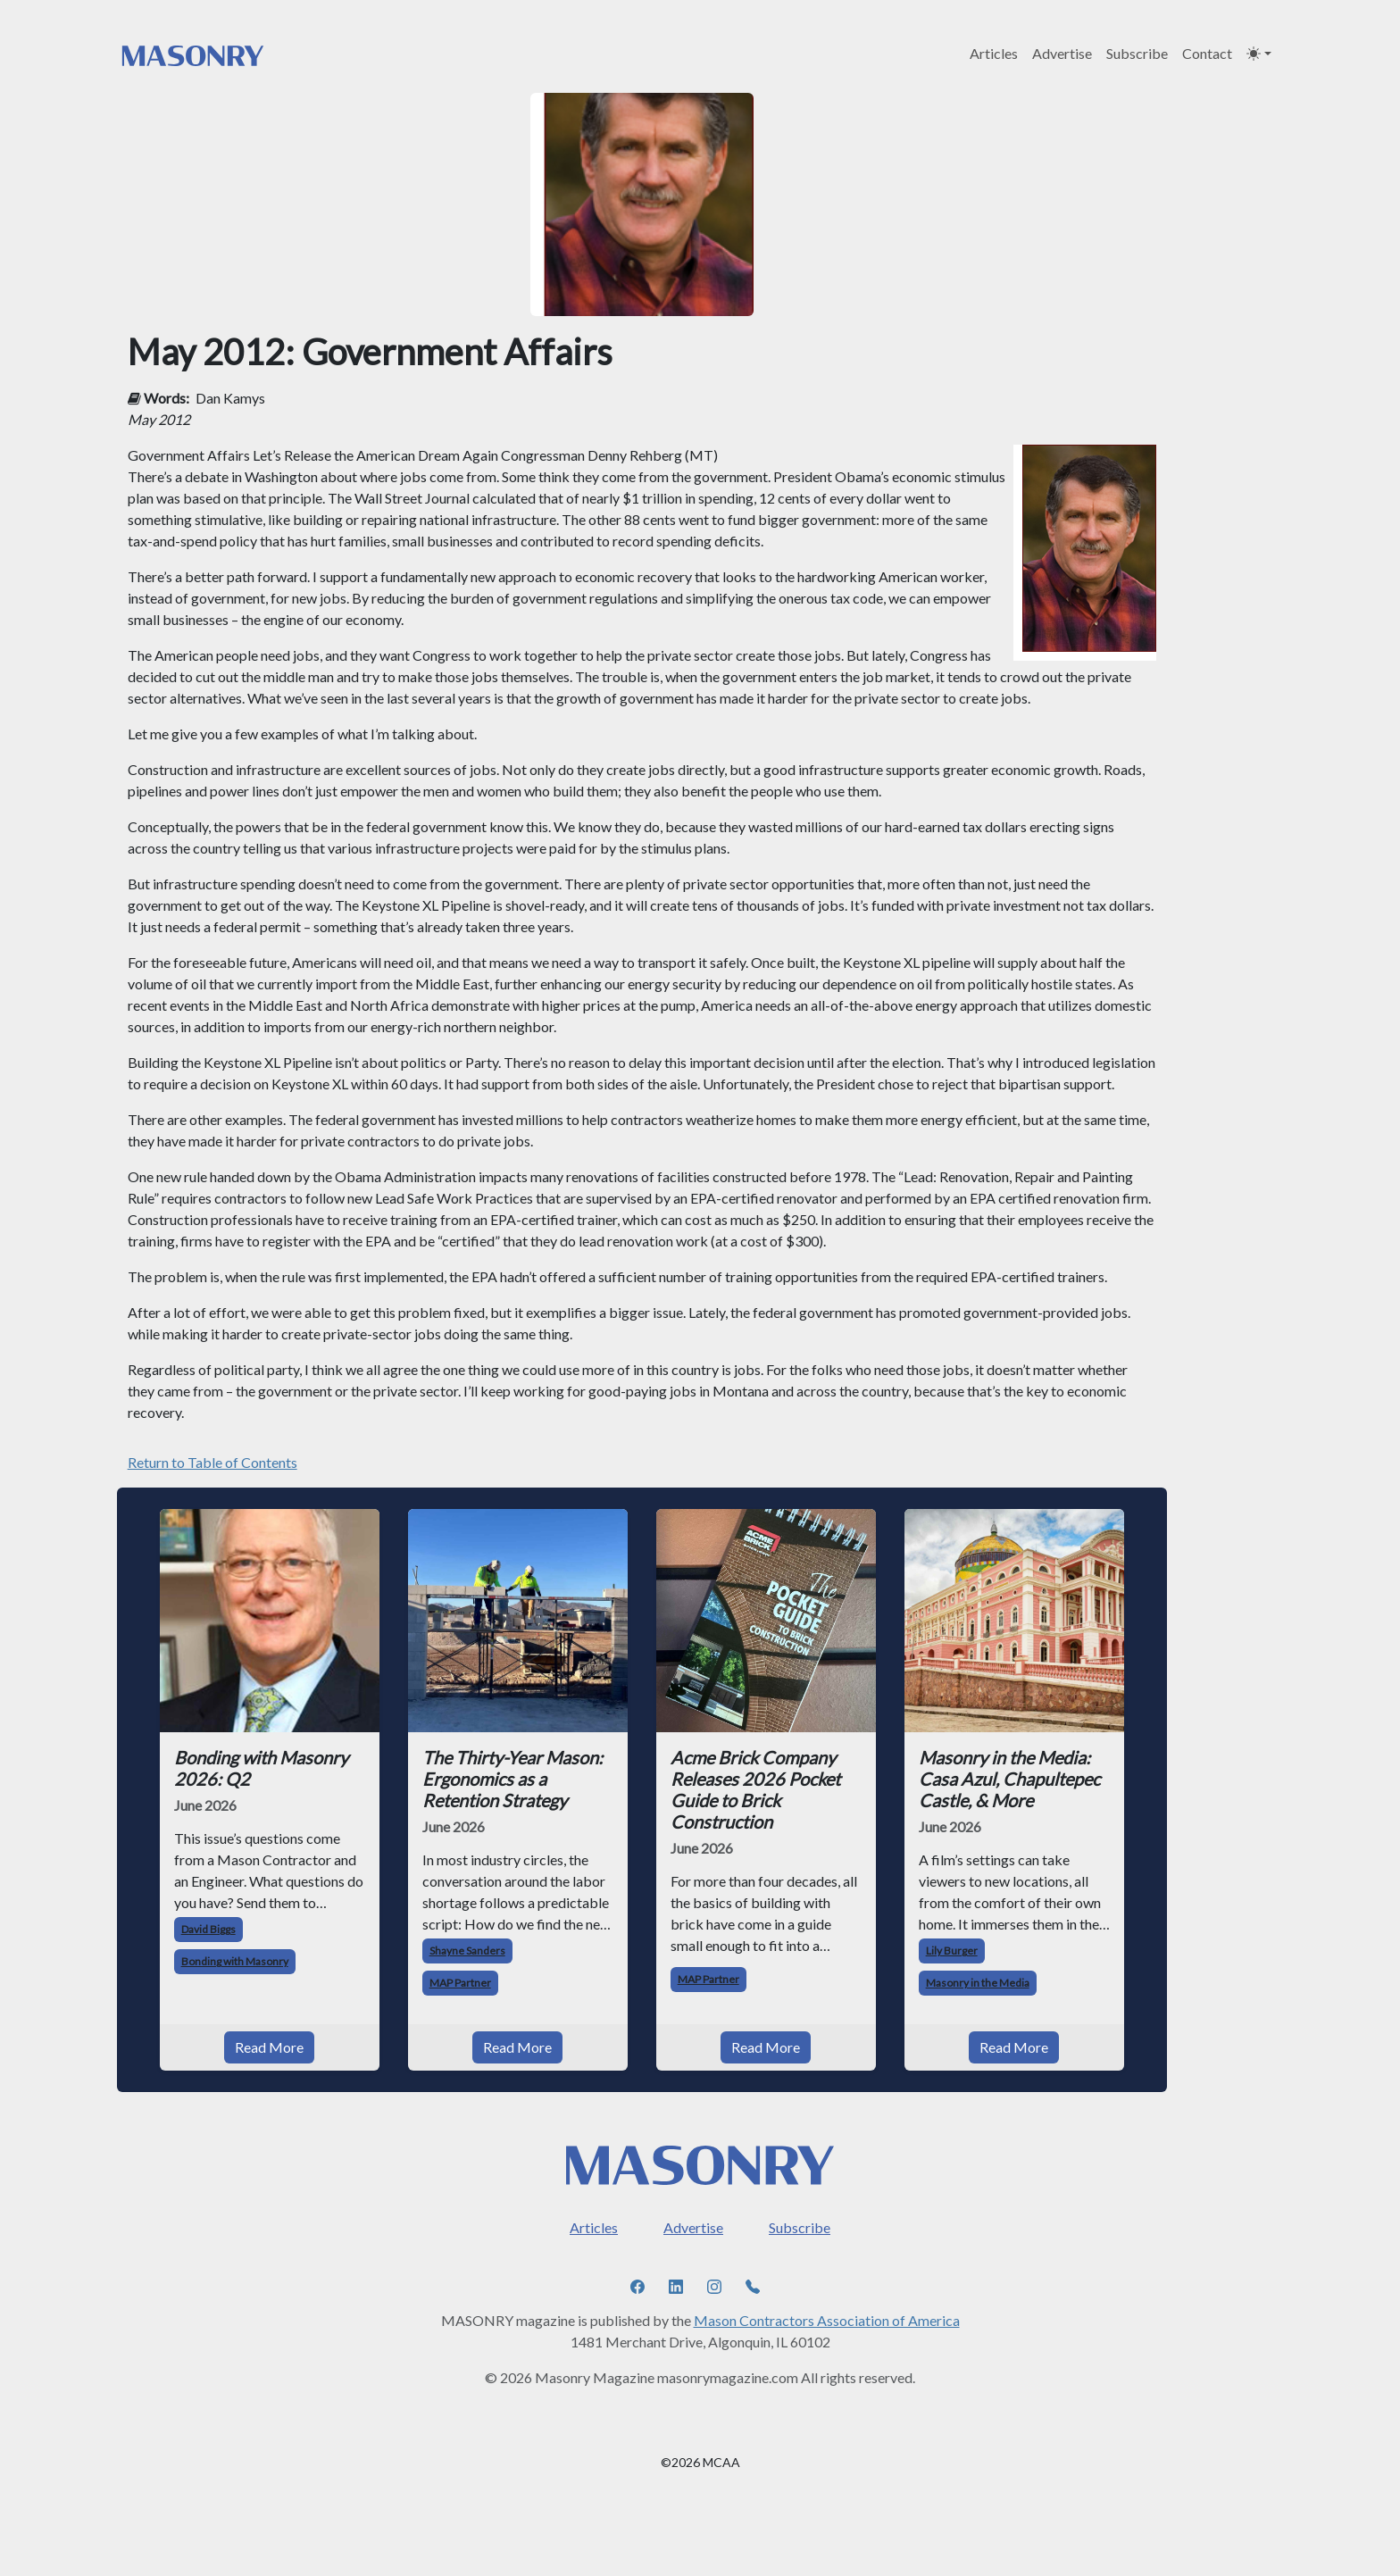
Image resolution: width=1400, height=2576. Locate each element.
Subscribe (1137, 53)
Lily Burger (952, 1950)
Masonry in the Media (977, 1982)
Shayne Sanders (467, 1950)
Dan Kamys (230, 397)
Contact (1207, 53)
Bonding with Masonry (234, 1961)
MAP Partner (460, 1982)
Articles (994, 53)
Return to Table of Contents (212, 1462)
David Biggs (208, 1929)
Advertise (1062, 53)
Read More (269, 2046)
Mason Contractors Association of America (827, 2320)
